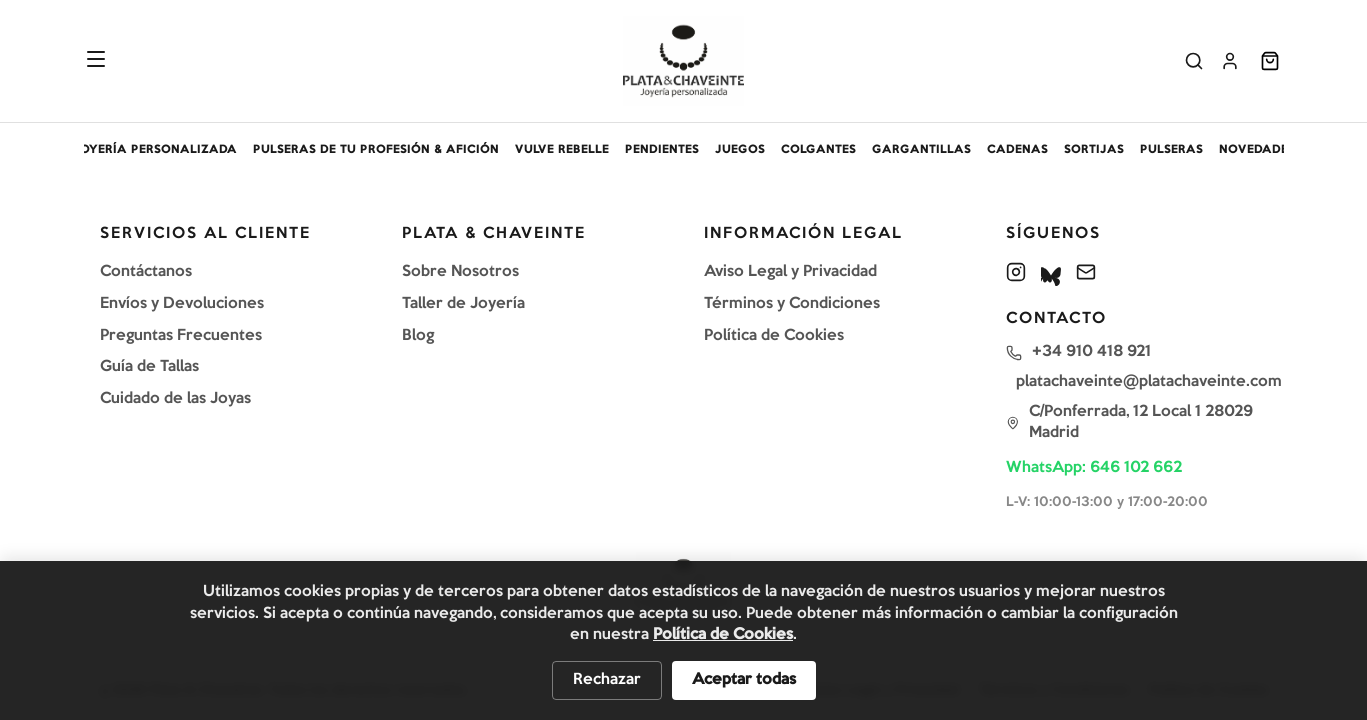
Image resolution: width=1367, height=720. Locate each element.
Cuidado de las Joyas (175, 399)
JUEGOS (740, 150)
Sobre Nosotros (460, 272)
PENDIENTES (662, 150)
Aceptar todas (744, 680)
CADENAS (1017, 150)
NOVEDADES (1257, 150)
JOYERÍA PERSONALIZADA (155, 150)
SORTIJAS (1094, 150)
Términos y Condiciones (792, 304)
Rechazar (607, 680)
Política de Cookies (774, 336)
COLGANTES (818, 150)
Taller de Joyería (463, 304)
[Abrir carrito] (1270, 61)
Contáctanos (146, 272)
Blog (418, 336)
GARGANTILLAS (921, 150)
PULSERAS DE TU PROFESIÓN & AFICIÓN (376, 150)
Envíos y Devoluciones (182, 304)
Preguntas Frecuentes (181, 336)
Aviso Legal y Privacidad (790, 272)
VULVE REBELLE (562, 150)
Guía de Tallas (149, 367)
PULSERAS (1171, 150)
